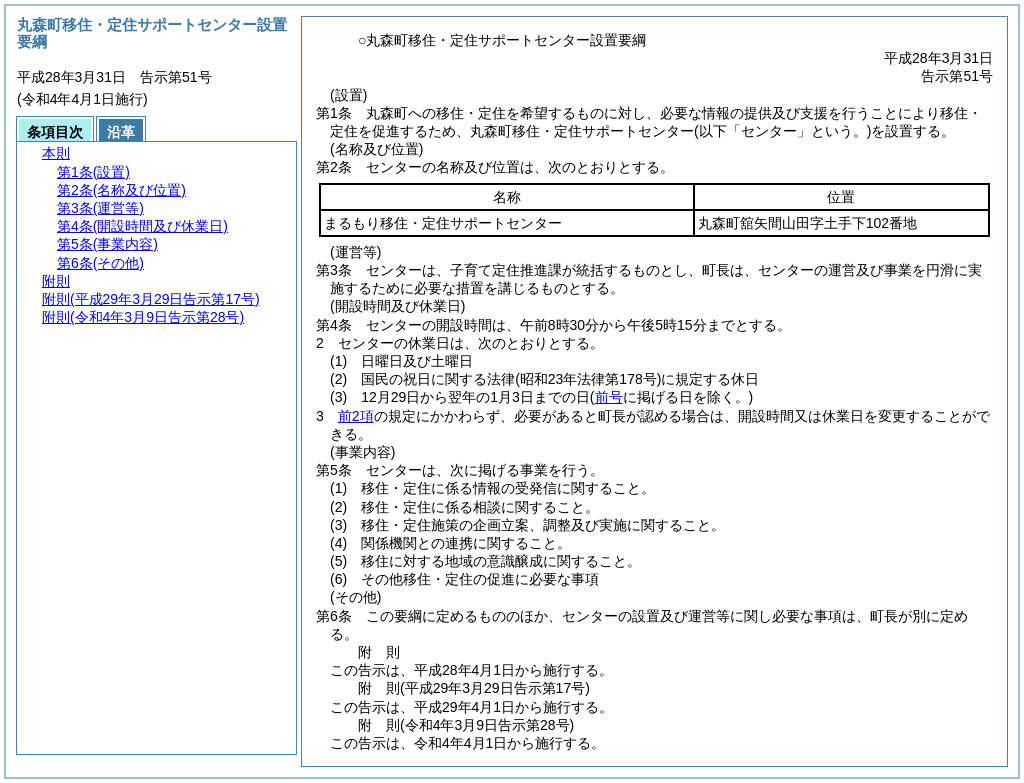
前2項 (356, 416)
